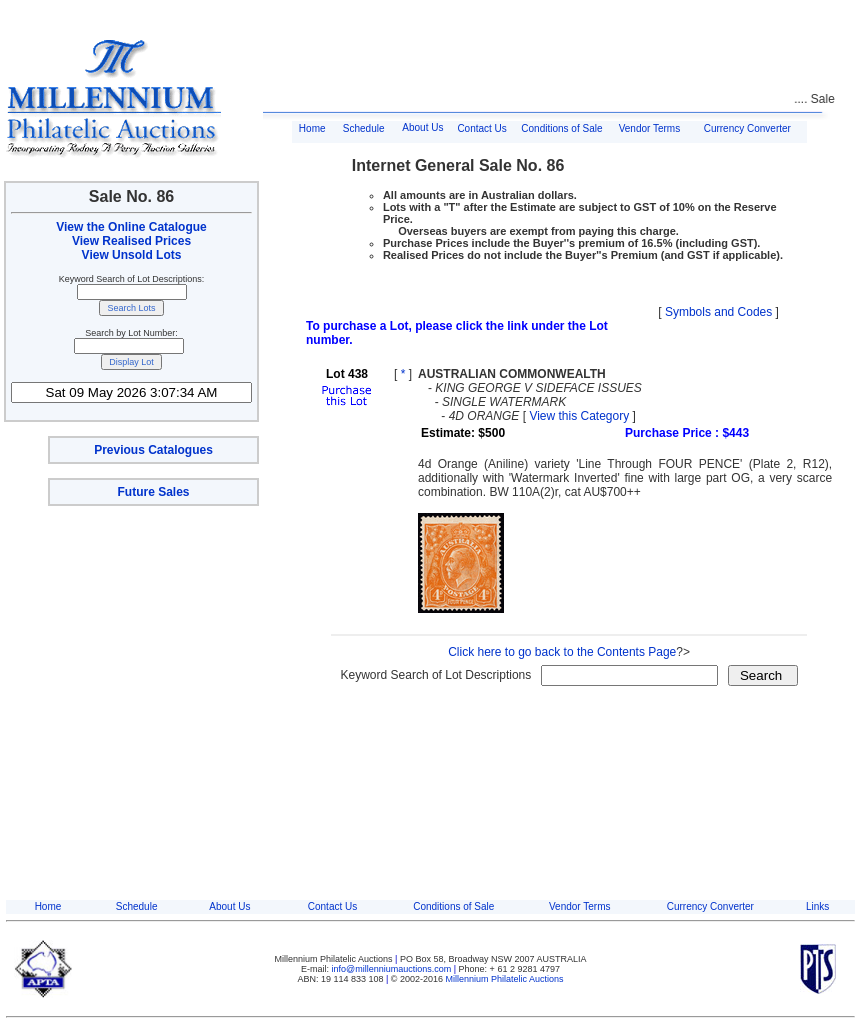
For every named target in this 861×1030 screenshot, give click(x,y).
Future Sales (153, 492)
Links (817, 906)
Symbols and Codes (718, 312)
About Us (422, 127)
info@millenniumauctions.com (393, 969)
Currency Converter (747, 128)
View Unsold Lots (132, 255)
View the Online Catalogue (131, 227)
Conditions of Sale (561, 128)
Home (312, 128)
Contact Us (481, 128)
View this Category (579, 416)
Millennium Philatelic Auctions (505, 979)
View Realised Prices (131, 241)
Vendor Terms (650, 128)
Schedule (364, 128)
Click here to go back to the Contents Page (562, 652)
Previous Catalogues (153, 450)
